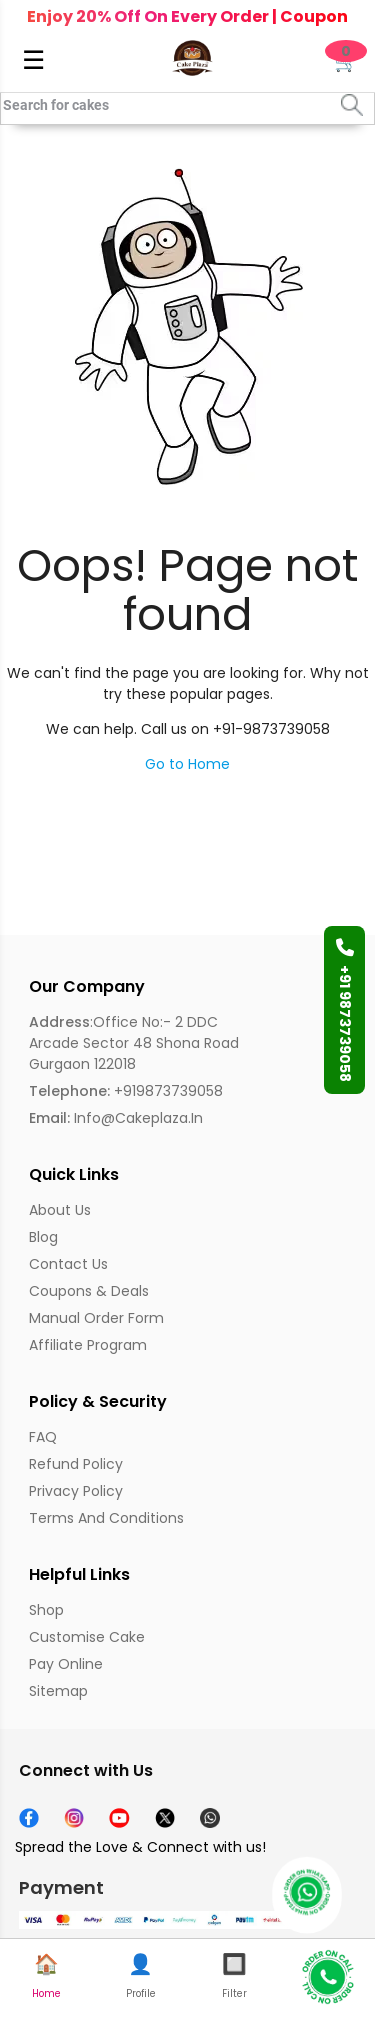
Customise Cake (87, 1637)
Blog (43, 1237)
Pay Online (66, 1664)
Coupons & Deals (89, 1291)
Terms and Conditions (106, 1518)
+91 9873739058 (345, 1010)
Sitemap (58, 1691)
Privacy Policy (76, 1491)
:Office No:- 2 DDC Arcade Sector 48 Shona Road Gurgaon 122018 (134, 1043)
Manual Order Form (96, 1318)
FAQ (43, 1437)
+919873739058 (126, 1091)
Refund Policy (76, 1464)
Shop (46, 1610)
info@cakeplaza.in (116, 1118)
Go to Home (187, 764)
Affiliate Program (88, 1345)
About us (60, 1210)
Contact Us (68, 1264)
